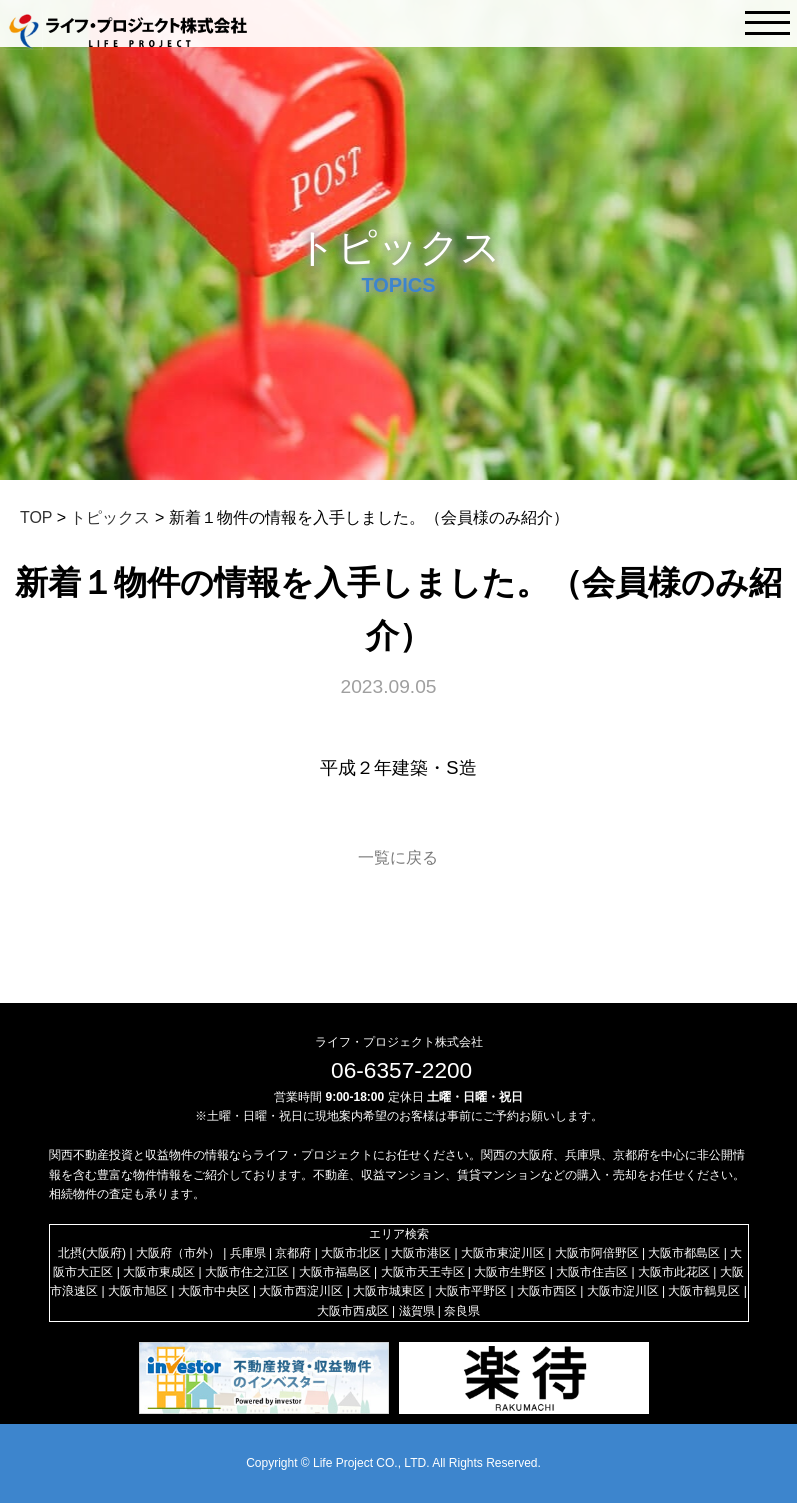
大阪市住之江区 (247, 1272)
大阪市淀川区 (623, 1291)
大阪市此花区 (674, 1272)
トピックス (110, 517)
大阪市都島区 (684, 1253)
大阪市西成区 (353, 1311)
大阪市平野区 (471, 1291)
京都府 (293, 1253)
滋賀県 (417, 1311)
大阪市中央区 (214, 1291)
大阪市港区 (421, 1253)
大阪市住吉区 (592, 1272)
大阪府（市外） (178, 1253)
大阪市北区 (351, 1253)
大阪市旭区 (138, 1291)
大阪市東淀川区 (503, 1253)
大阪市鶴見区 (704, 1291)
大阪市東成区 (159, 1272)
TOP (36, 517)
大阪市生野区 (510, 1272)
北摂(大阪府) (92, 1253)
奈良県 (462, 1311)
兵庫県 (248, 1253)
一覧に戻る (398, 857)
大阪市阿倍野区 (597, 1253)
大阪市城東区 (389, 1291)
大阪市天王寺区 (423, 1272)
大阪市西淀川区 (301, 1291)
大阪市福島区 (335, 1272)
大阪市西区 (547, 1291)
